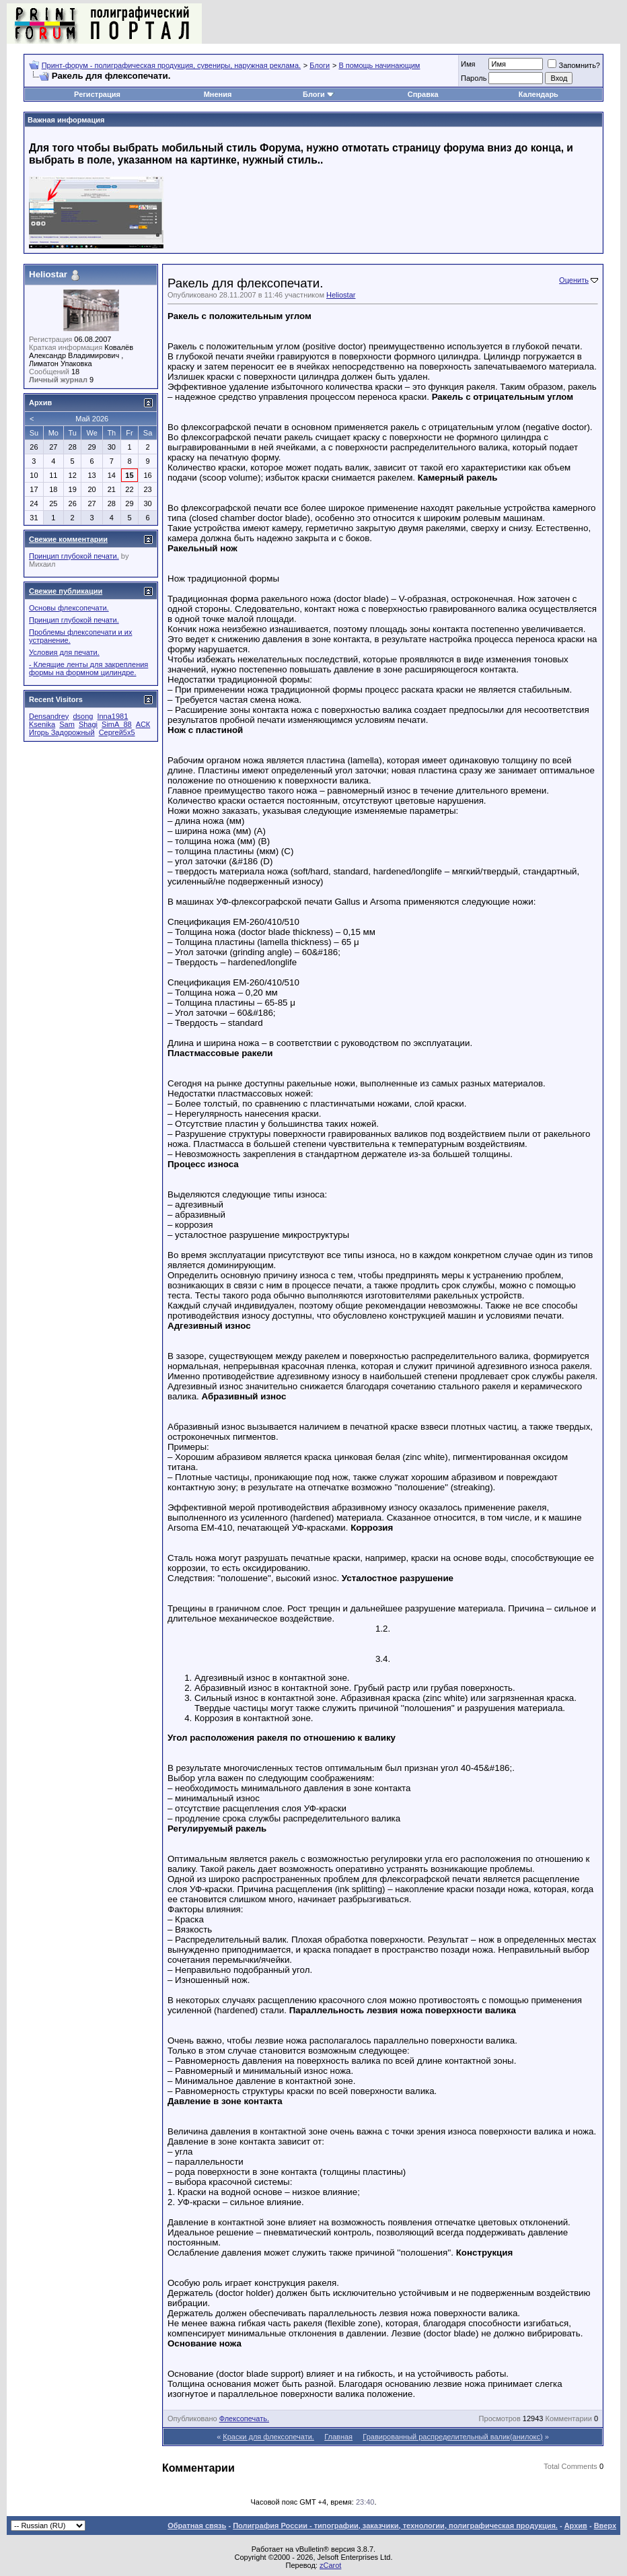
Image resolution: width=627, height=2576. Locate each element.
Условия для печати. (64, 652)
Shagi (88, 724)
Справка (423, 94)
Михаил (42, 564)
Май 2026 (91, 419)
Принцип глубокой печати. (74, 556)
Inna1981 (112, 716)
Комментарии (569, 2418)
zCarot (330, 2565)
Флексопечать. (244, 2418)
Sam (67, 724)
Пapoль (473, 78)
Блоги (319, 65)
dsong (83, 716)
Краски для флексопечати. (268, 2437)
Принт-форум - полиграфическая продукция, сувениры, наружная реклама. (171, 65)
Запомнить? (574, 65)
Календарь (538, 94)
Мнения (218, 94)
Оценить (574, 280)
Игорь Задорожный (62, 732)
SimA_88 (117, 724)
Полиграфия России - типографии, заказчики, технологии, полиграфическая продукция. (395, 2525)
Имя (468, 64)
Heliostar (340, 295)
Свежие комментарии (68, 539)
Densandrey (49, 716)
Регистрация (97, 94)
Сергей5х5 (117, 732)
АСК (143, 724)
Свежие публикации (65, 591)
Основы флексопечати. (69, 608)
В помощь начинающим (379, 65)
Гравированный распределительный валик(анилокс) (452, 2437)
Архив (575, 2525)
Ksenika (42, 724)
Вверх (605, 2525)
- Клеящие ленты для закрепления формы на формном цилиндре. (88, 668)
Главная (338, 2437)
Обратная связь (197, 2525)
